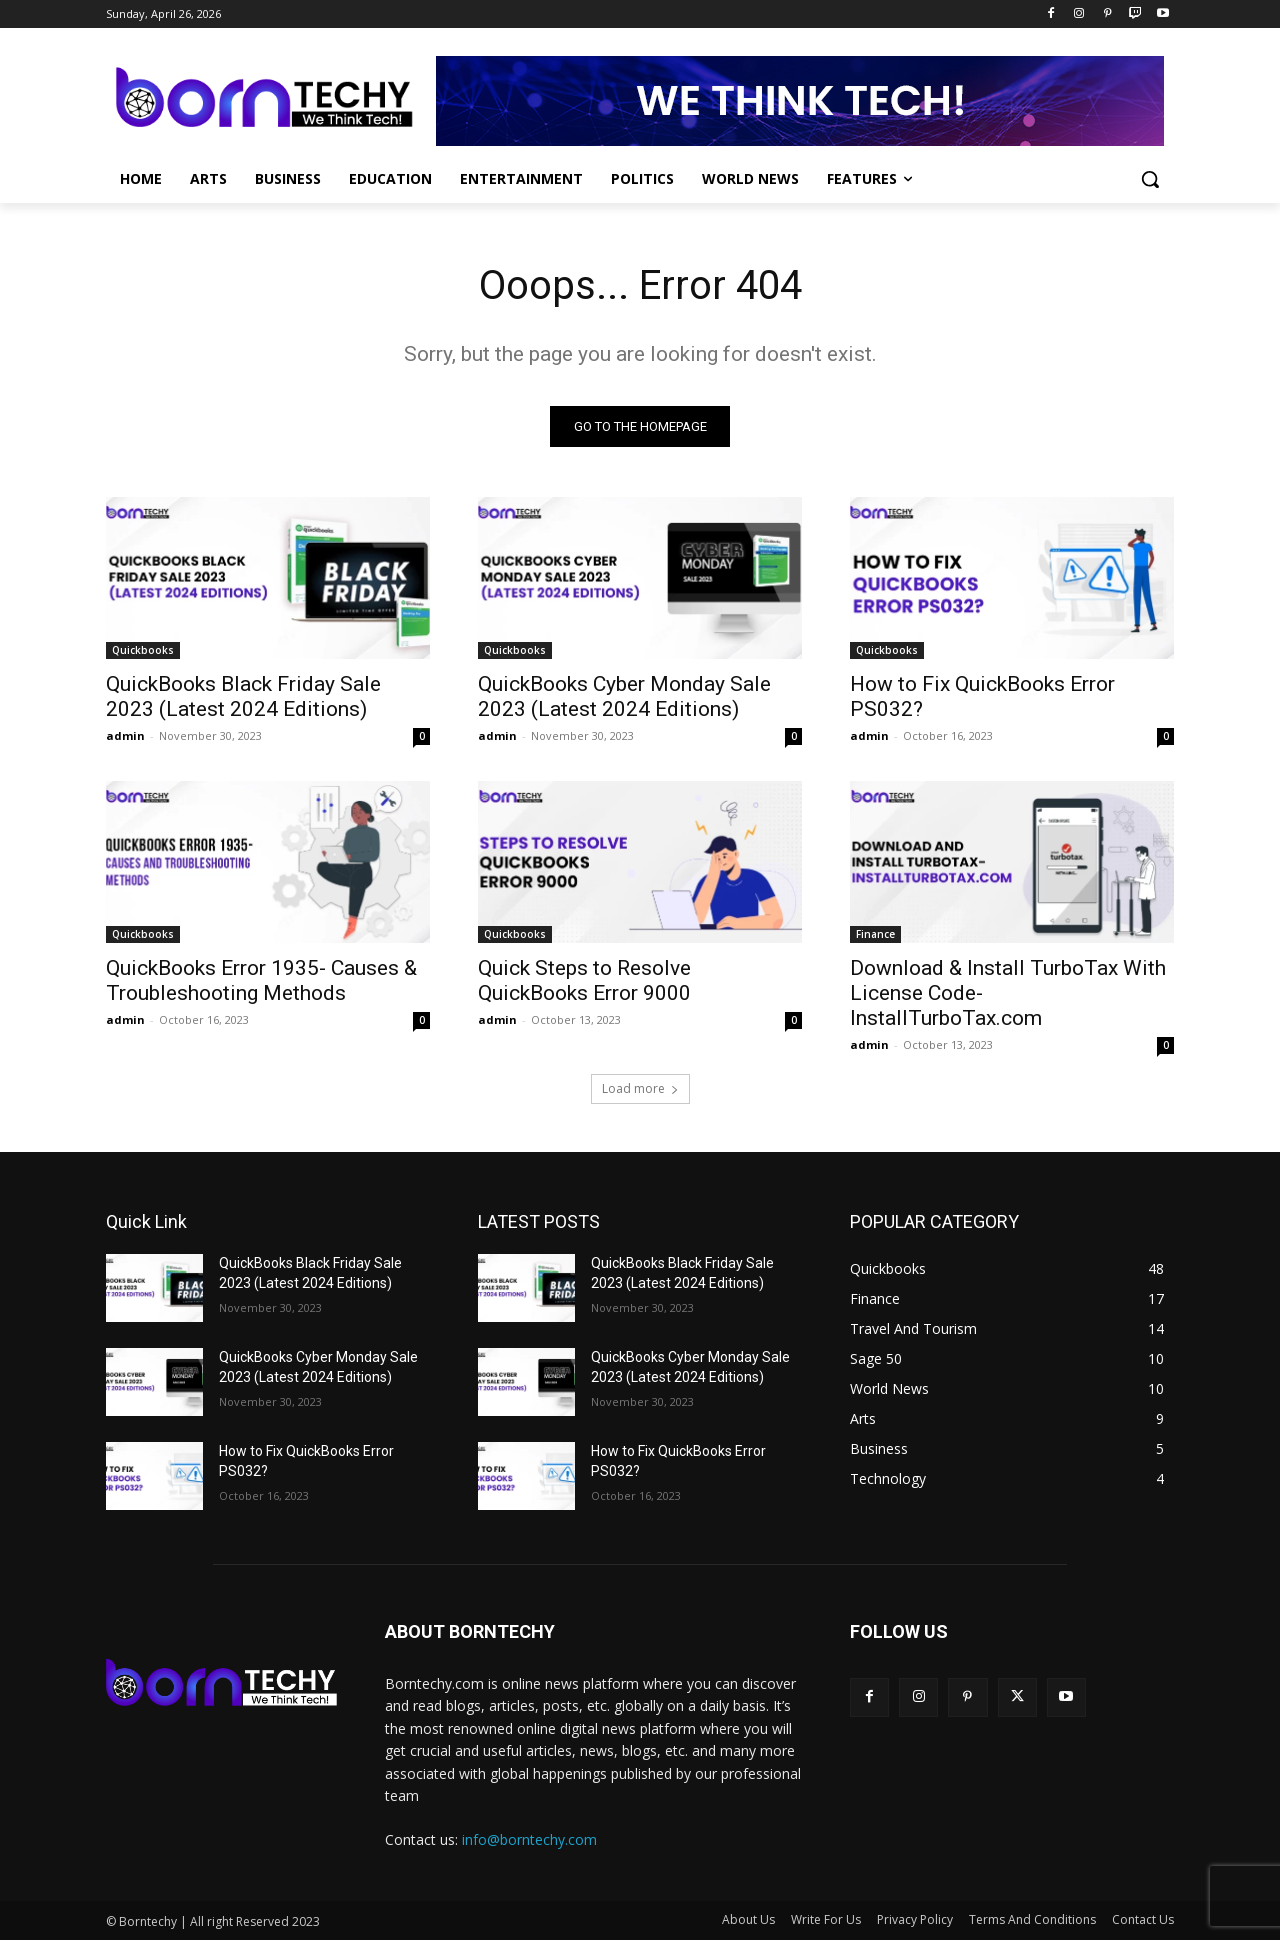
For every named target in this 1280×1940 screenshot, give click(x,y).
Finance (875, 934)
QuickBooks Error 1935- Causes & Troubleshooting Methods (261, 980)
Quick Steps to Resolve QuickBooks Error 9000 (584, 980)
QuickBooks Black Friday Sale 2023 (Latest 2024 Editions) (243, 696)
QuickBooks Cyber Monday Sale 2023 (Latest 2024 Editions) (624, 696)
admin (125, 735)
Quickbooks (143, 650)
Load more (640, 1088)
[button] (1150, 179)
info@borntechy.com (529, 1839)
